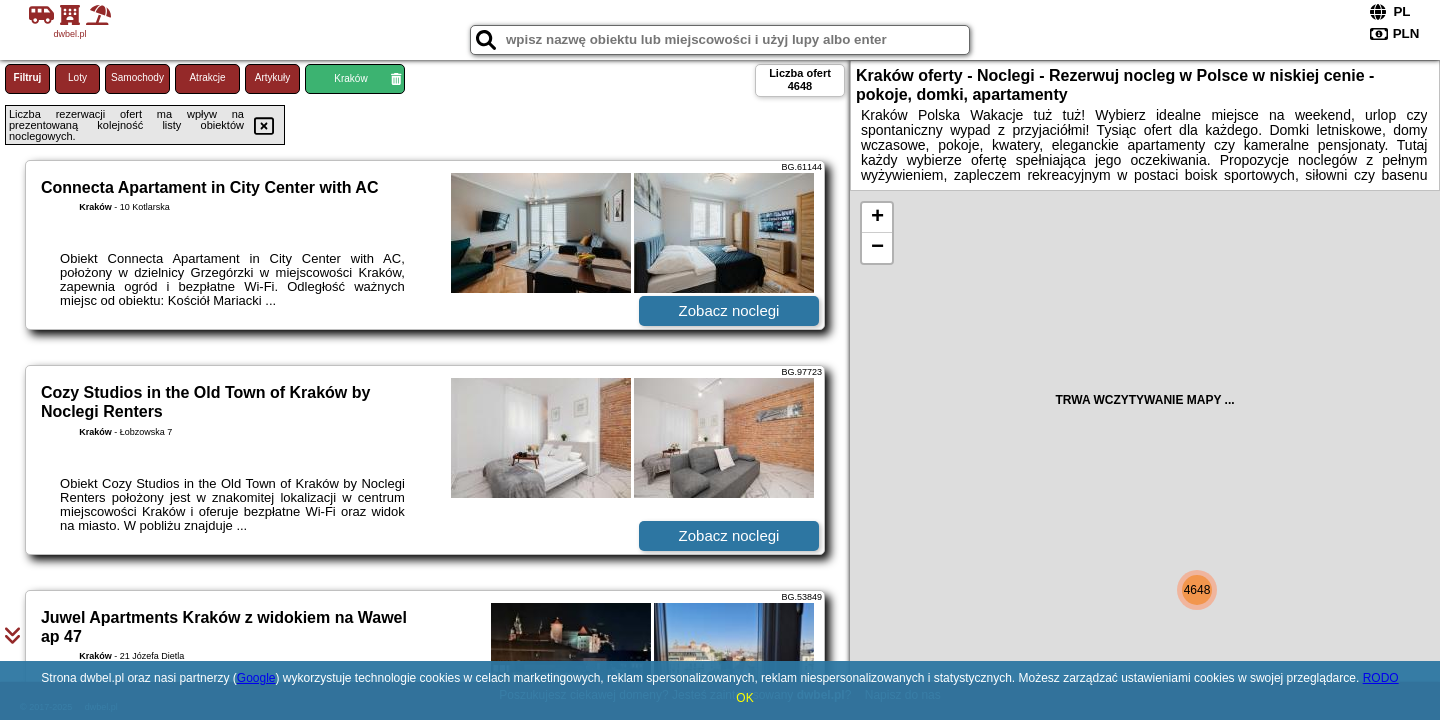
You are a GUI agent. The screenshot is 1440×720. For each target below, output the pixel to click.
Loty (77, 77)
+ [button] (877, 218)
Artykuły (273, 77)
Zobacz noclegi (729, 310)
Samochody (137, 77)
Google (256, 678)
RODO (1381, 678)
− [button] (877, 248)
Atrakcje (207, 77)
